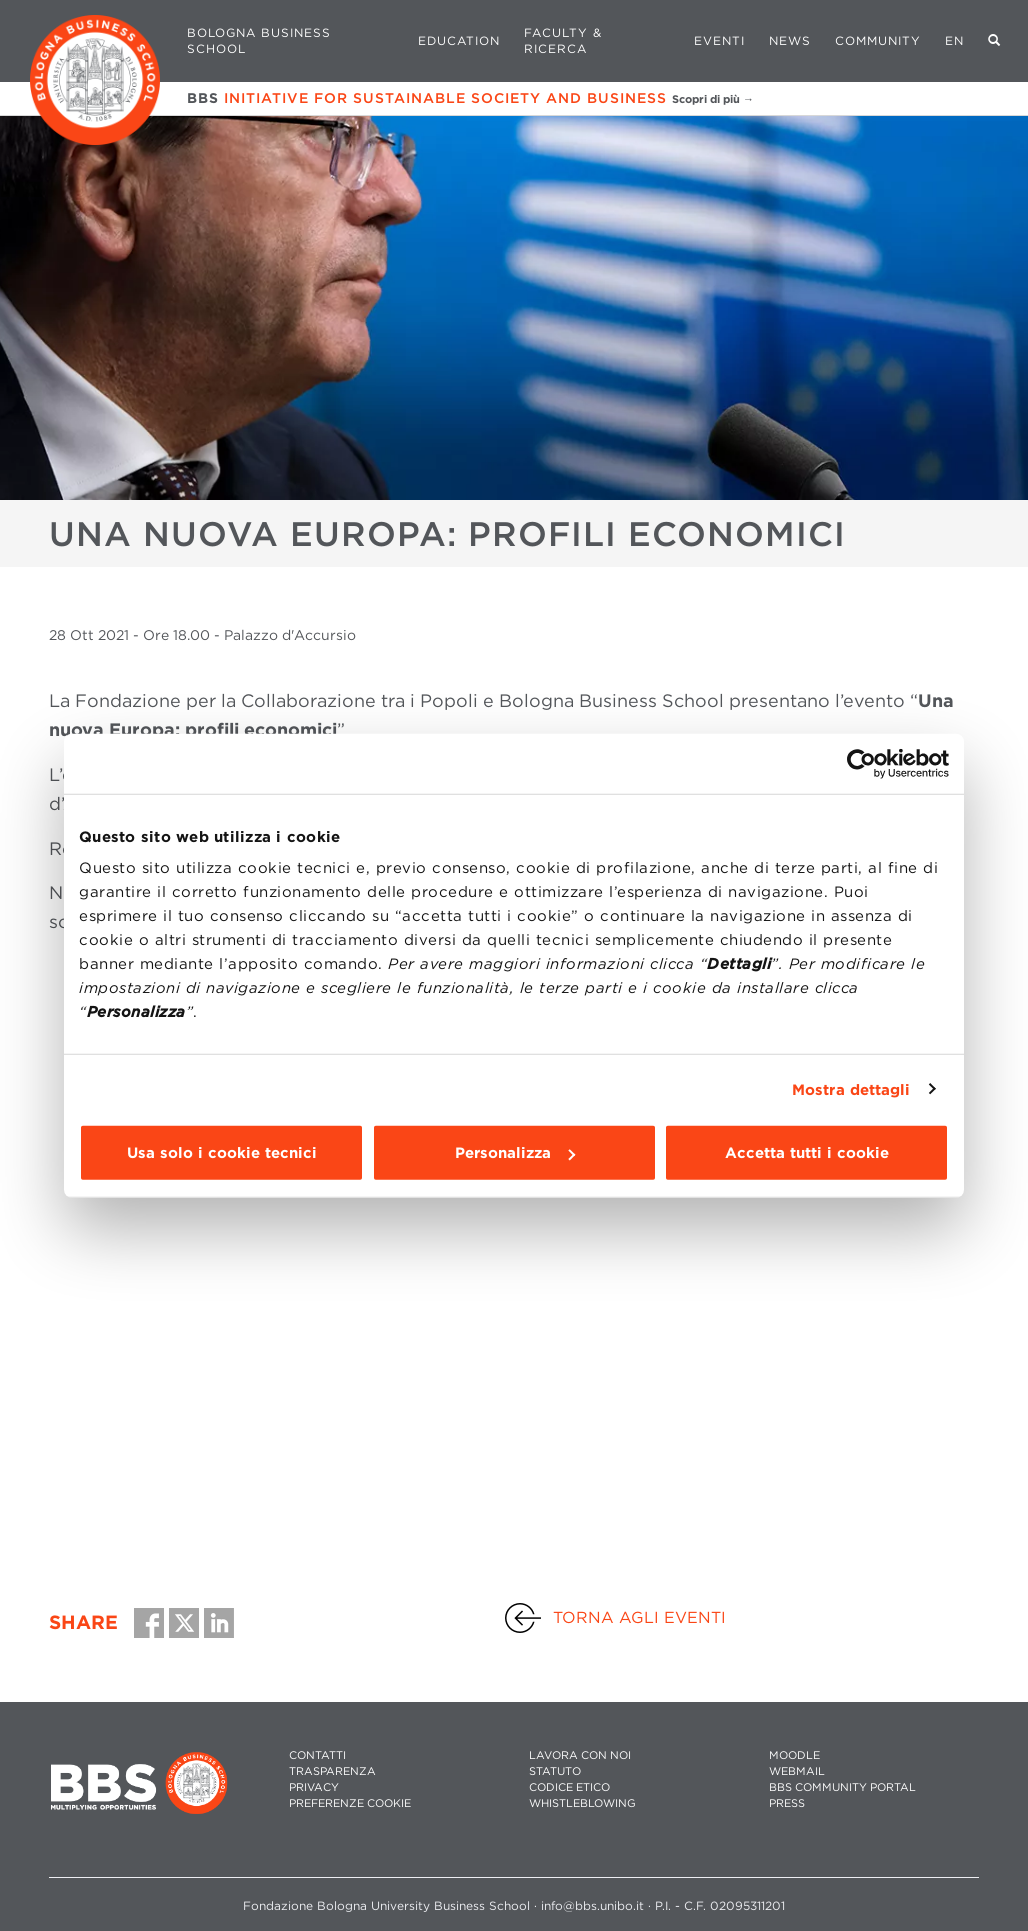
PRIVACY (314, 1787)
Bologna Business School (259, 40)
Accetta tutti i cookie (807, 1153)
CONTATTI (317, 1755)
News (790, 40)
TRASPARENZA (332, 1771)
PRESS (787, 1803)
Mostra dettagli (851, 1089)
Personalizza (515, 1153)
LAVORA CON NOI (580, 1755)
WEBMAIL (797, 1771)
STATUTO (555, 1771)
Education (459, 40)
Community (878, 40)
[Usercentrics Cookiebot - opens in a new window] (861, 763)
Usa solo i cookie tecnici (222, 1153)
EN (954, 40)
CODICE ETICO (569, 1787)
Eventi (719, 40)
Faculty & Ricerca (563, 40)
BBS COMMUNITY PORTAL (842, 1787)
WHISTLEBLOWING (582, 1803)
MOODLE (794, 1755)
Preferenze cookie (350, 1803)
